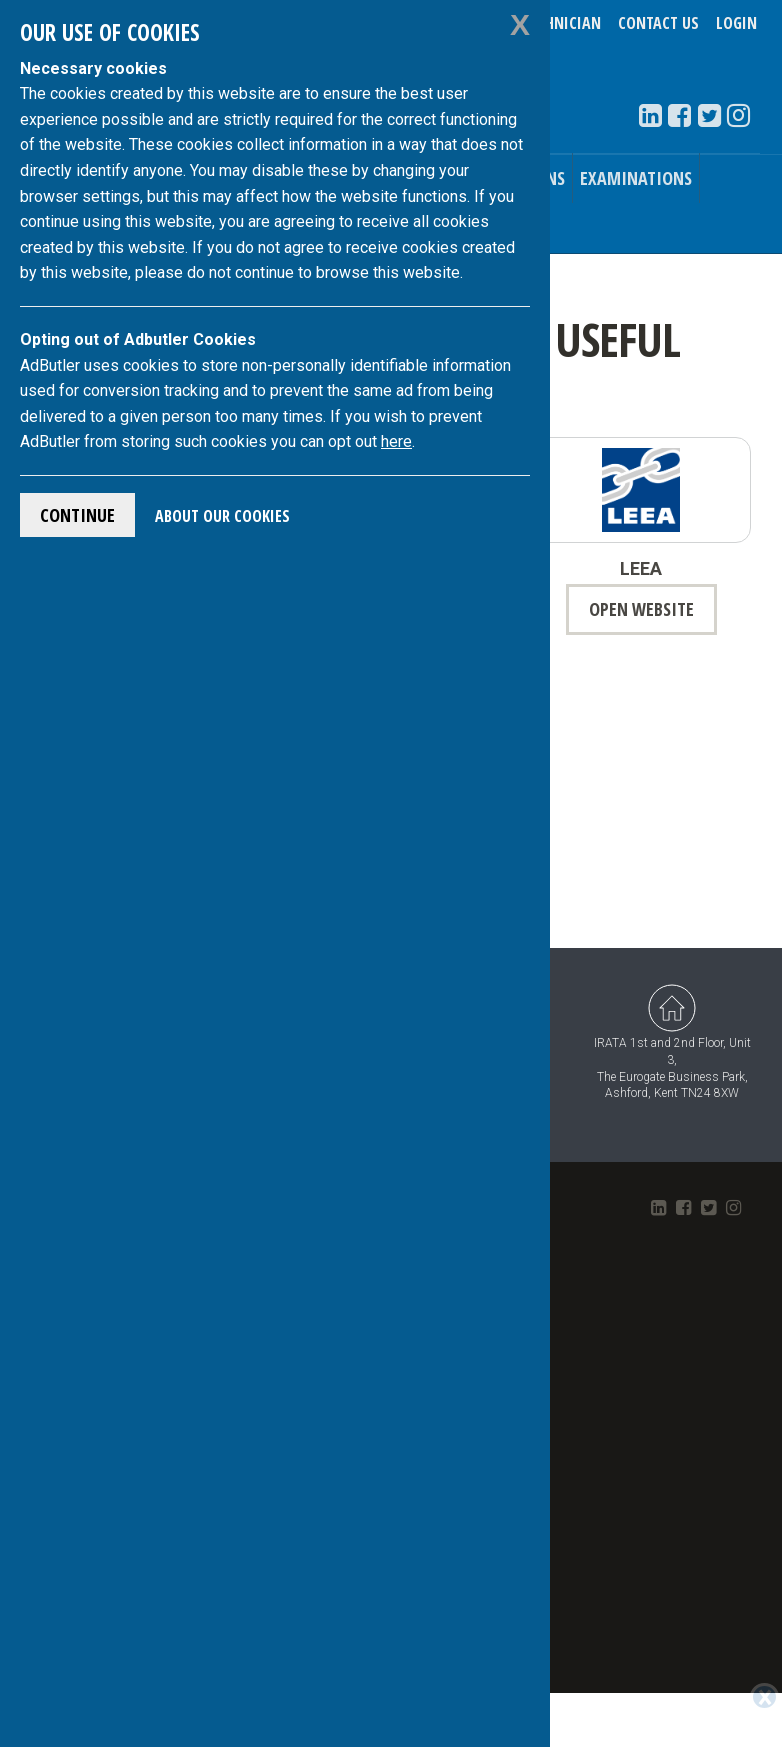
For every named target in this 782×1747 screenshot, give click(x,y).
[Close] (764, 1697)
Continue (77, 515)
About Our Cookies (222, 516)
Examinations (636, 178)
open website (641, 609)
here (396, 441)
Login (736, 23)
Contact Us (658, 23)
